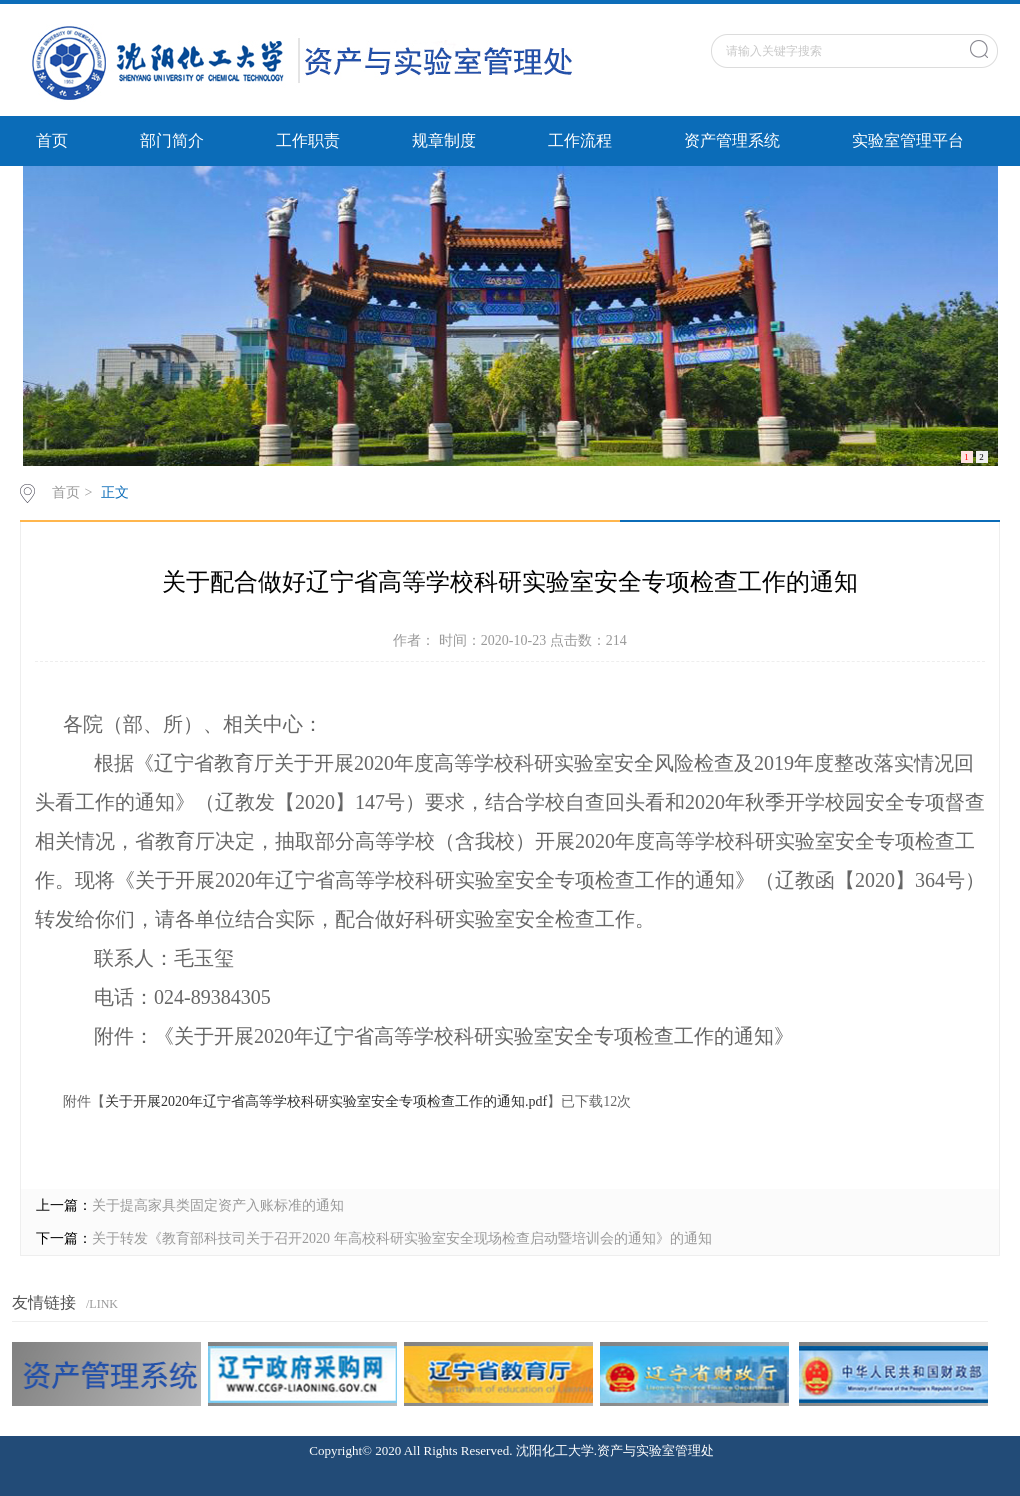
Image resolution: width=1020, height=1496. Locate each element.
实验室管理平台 (908, 140)
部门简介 (172, 140)
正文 (115, 492)
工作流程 (580, 140)
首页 (52, 140)
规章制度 (444, 140)
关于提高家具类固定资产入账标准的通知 (218, 1205)
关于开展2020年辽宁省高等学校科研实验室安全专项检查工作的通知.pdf (326, 1101)
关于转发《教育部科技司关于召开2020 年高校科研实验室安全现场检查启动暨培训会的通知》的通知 (402, 1238)
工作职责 (308, 140)
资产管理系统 (732, 140)
